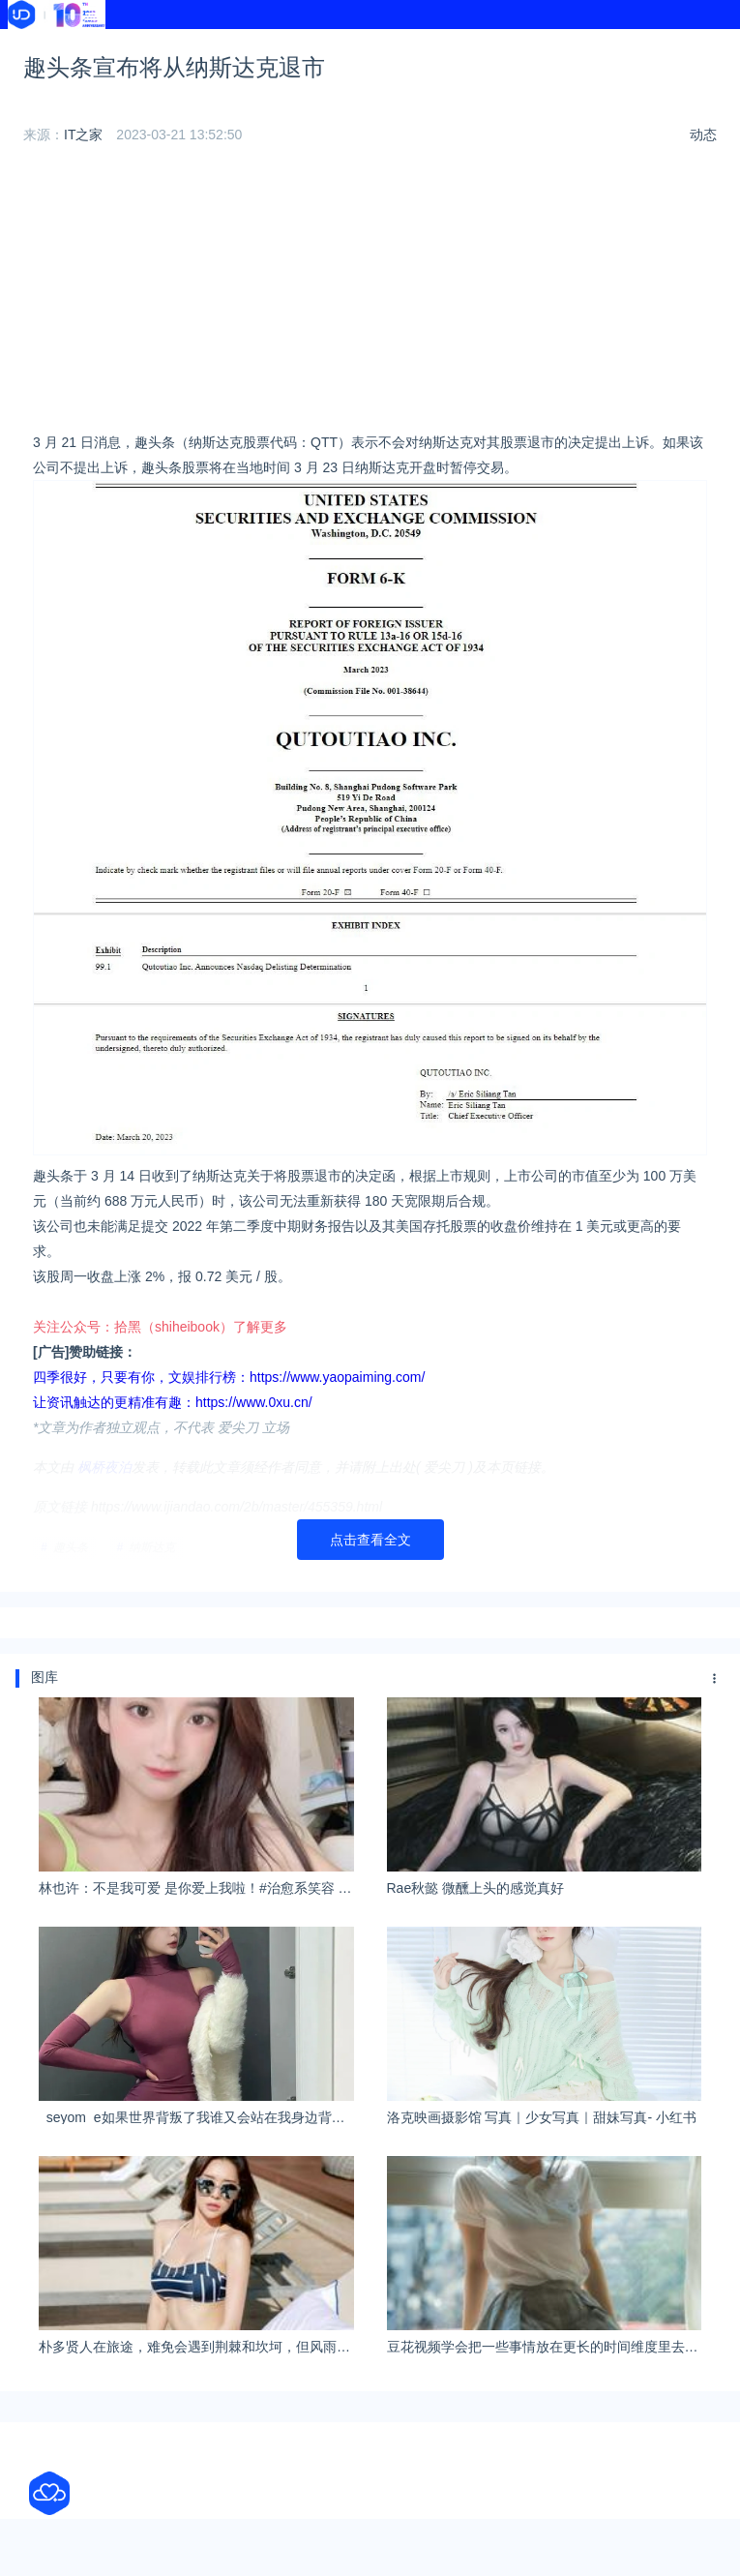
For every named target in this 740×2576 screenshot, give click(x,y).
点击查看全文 (370, 1539)
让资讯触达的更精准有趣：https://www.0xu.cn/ (172, 1402)
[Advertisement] (370, 294)
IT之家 (83, 134)
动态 (703, 134)
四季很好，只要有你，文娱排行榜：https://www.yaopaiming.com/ (229, 1377)
